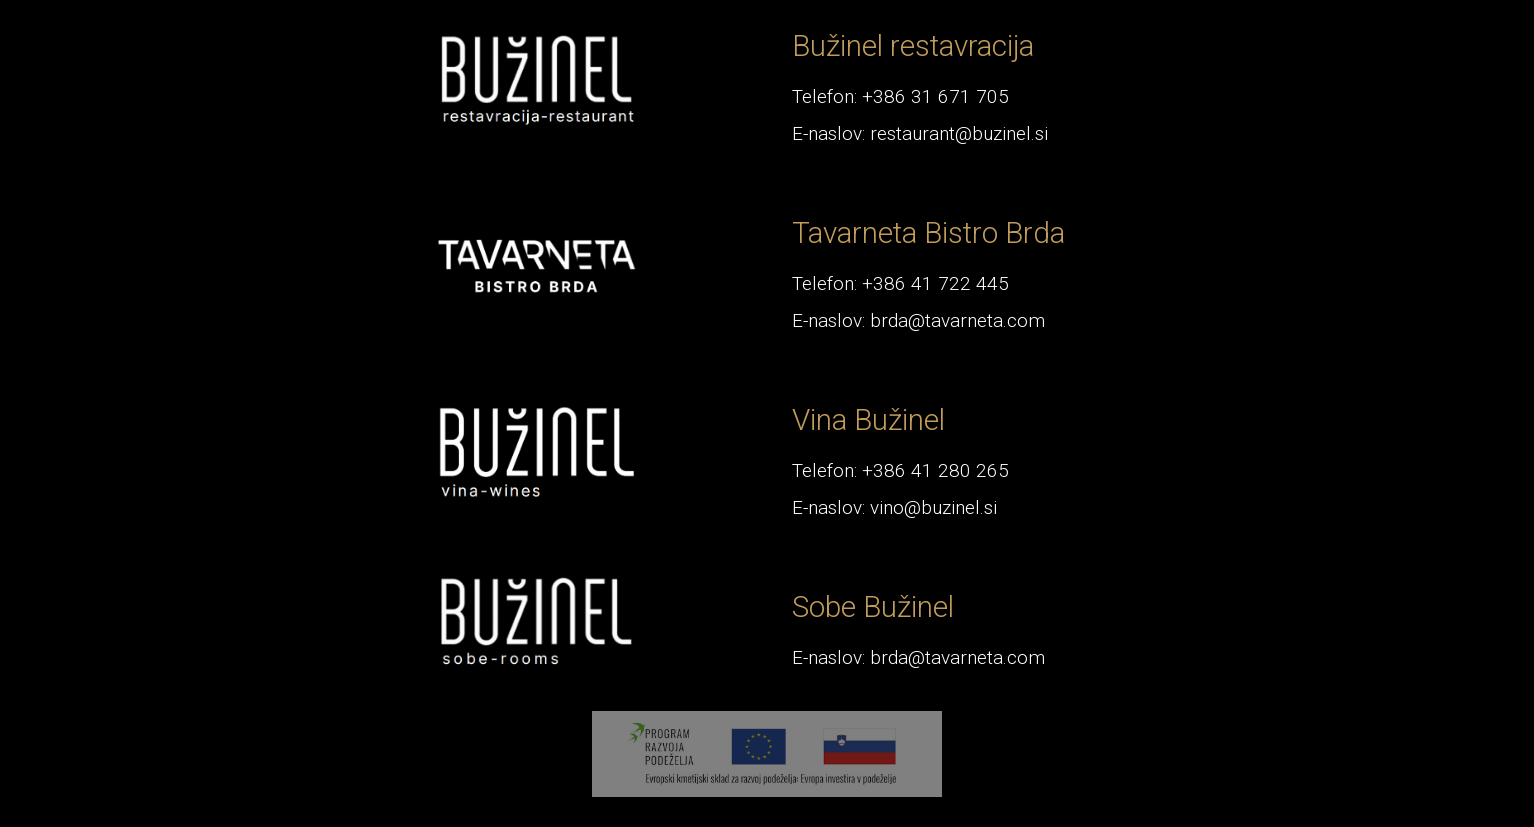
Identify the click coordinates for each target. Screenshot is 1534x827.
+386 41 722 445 (935, 283)
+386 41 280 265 (935, 470)
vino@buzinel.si (933, 507)
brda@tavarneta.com (957, 320)
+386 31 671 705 (935, 96)
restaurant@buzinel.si (959, 133)
